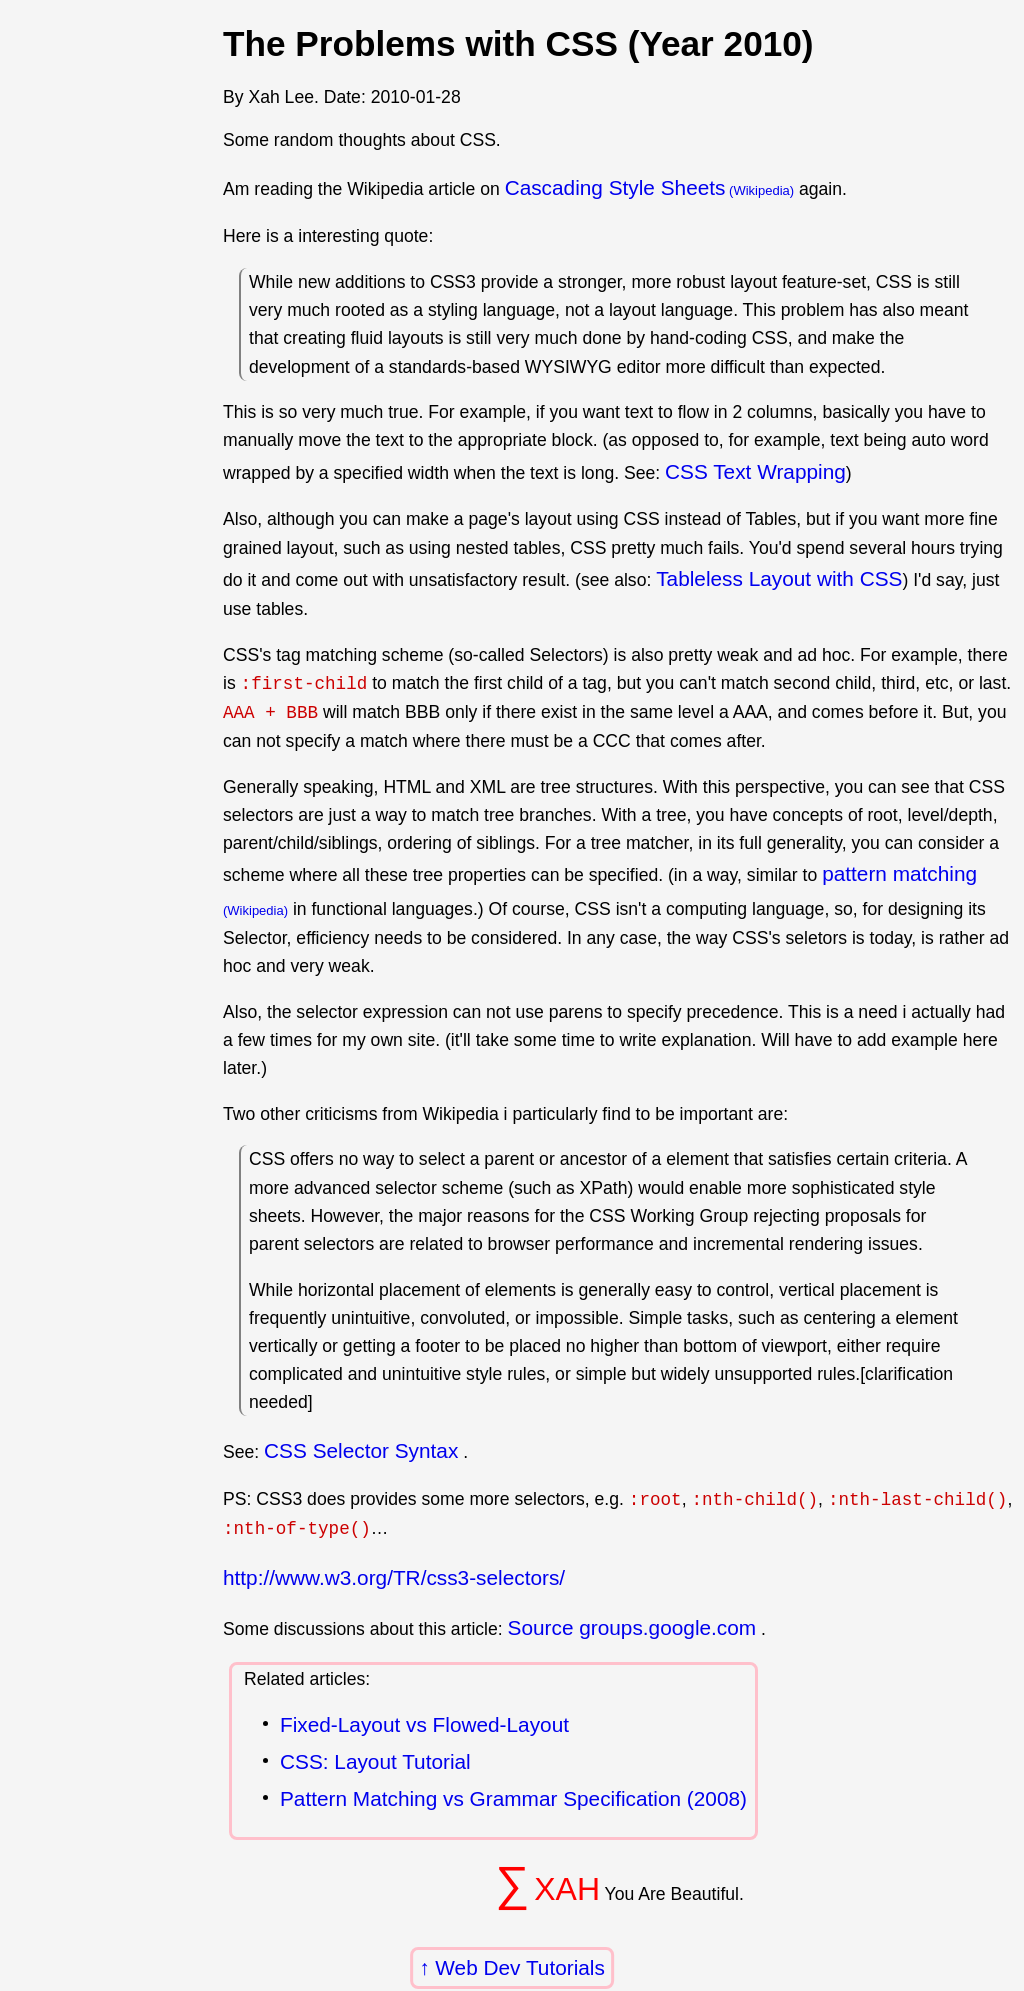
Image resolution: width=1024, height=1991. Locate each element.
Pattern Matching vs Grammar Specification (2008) (513, 1798)
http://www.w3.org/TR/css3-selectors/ (394, 1577)
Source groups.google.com (632, 1627)
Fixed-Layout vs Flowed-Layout (424, 1724)
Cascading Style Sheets (615, 187)
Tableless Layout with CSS (779, 578)
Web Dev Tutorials (520, 1967)
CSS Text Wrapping (755, 471)
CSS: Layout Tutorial (375, 1761)
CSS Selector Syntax (361, 1450)
